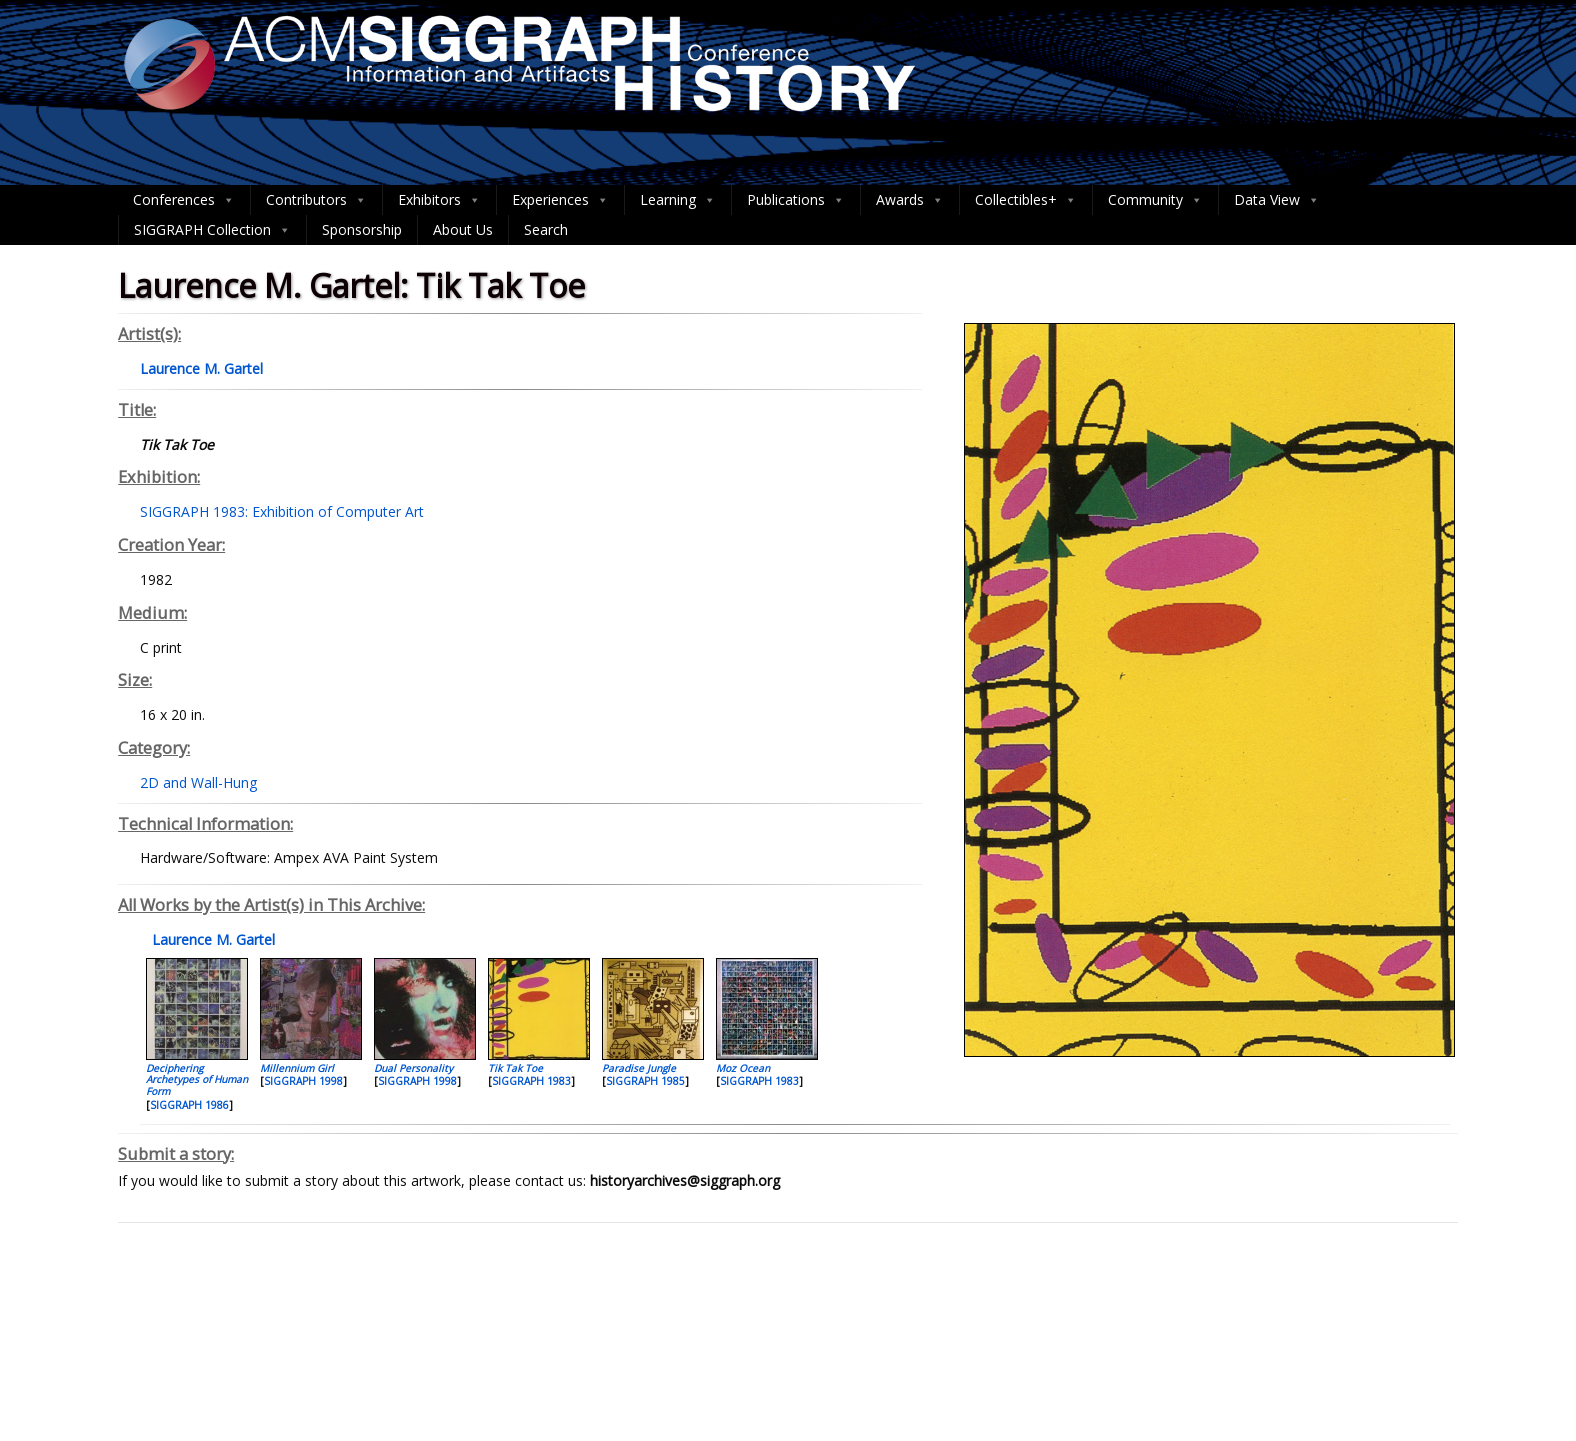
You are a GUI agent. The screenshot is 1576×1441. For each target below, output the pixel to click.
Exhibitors (439, 200)
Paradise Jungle (639, 1068)
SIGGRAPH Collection (212, 230)
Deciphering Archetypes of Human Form (197, 1079)
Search (546, 229)
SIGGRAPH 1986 (189, 1105)
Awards (910, 200)
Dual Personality (413, 1068)
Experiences (560, 200)
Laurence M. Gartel (211, 939)
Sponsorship (362, 229)
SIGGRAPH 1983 (531, 1081)
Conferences (184, 200)
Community (1155, 200)
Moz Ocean (743, 1068)
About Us (463, 229)
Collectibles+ (1026, 200)
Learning (678, 200)
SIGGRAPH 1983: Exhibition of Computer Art (282, 511)
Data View (1277, 200)
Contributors (316, 200)
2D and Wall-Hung (198, 782)
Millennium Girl (297, 1068)
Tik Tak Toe (515, 1068)
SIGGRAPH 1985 (645, 1081)
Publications (796, 200)
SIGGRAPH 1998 (303, 1081)
